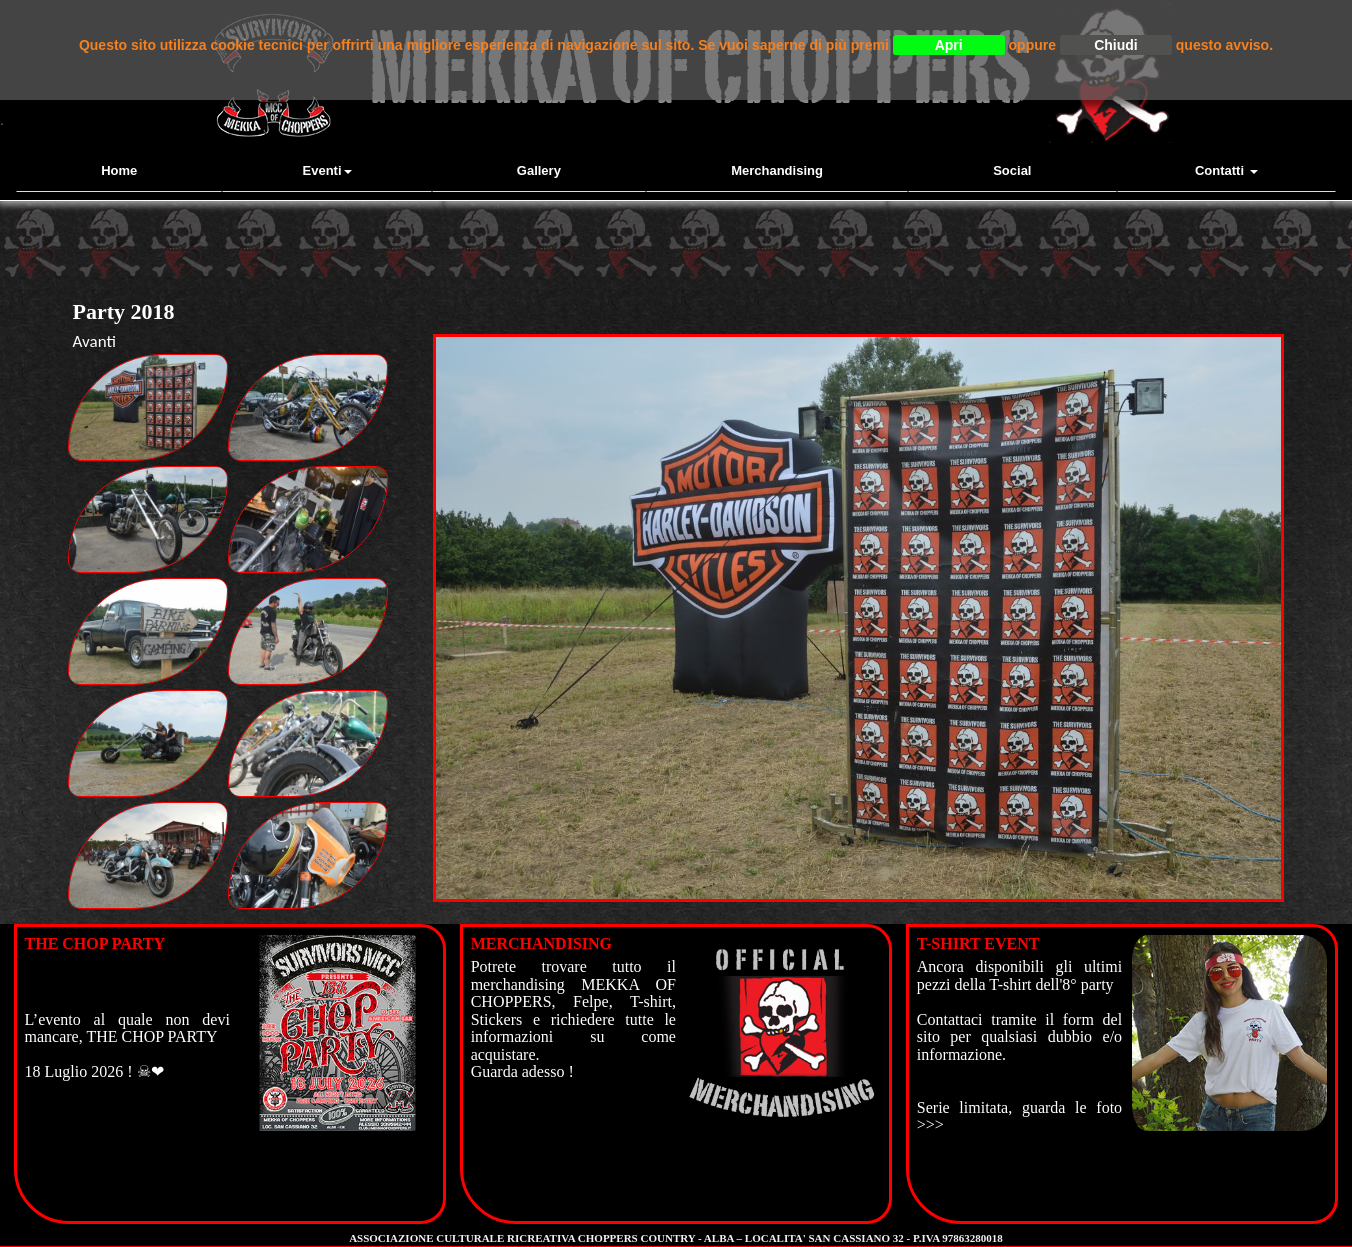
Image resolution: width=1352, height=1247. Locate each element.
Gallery (539, 170)
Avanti (94, 341)
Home (119, 170)
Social (1012, 170)
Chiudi (1116, 45)
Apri (949, 45)
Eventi (327, 170)
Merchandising (777, 170)
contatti (1226, 170)
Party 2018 (124, 311)
